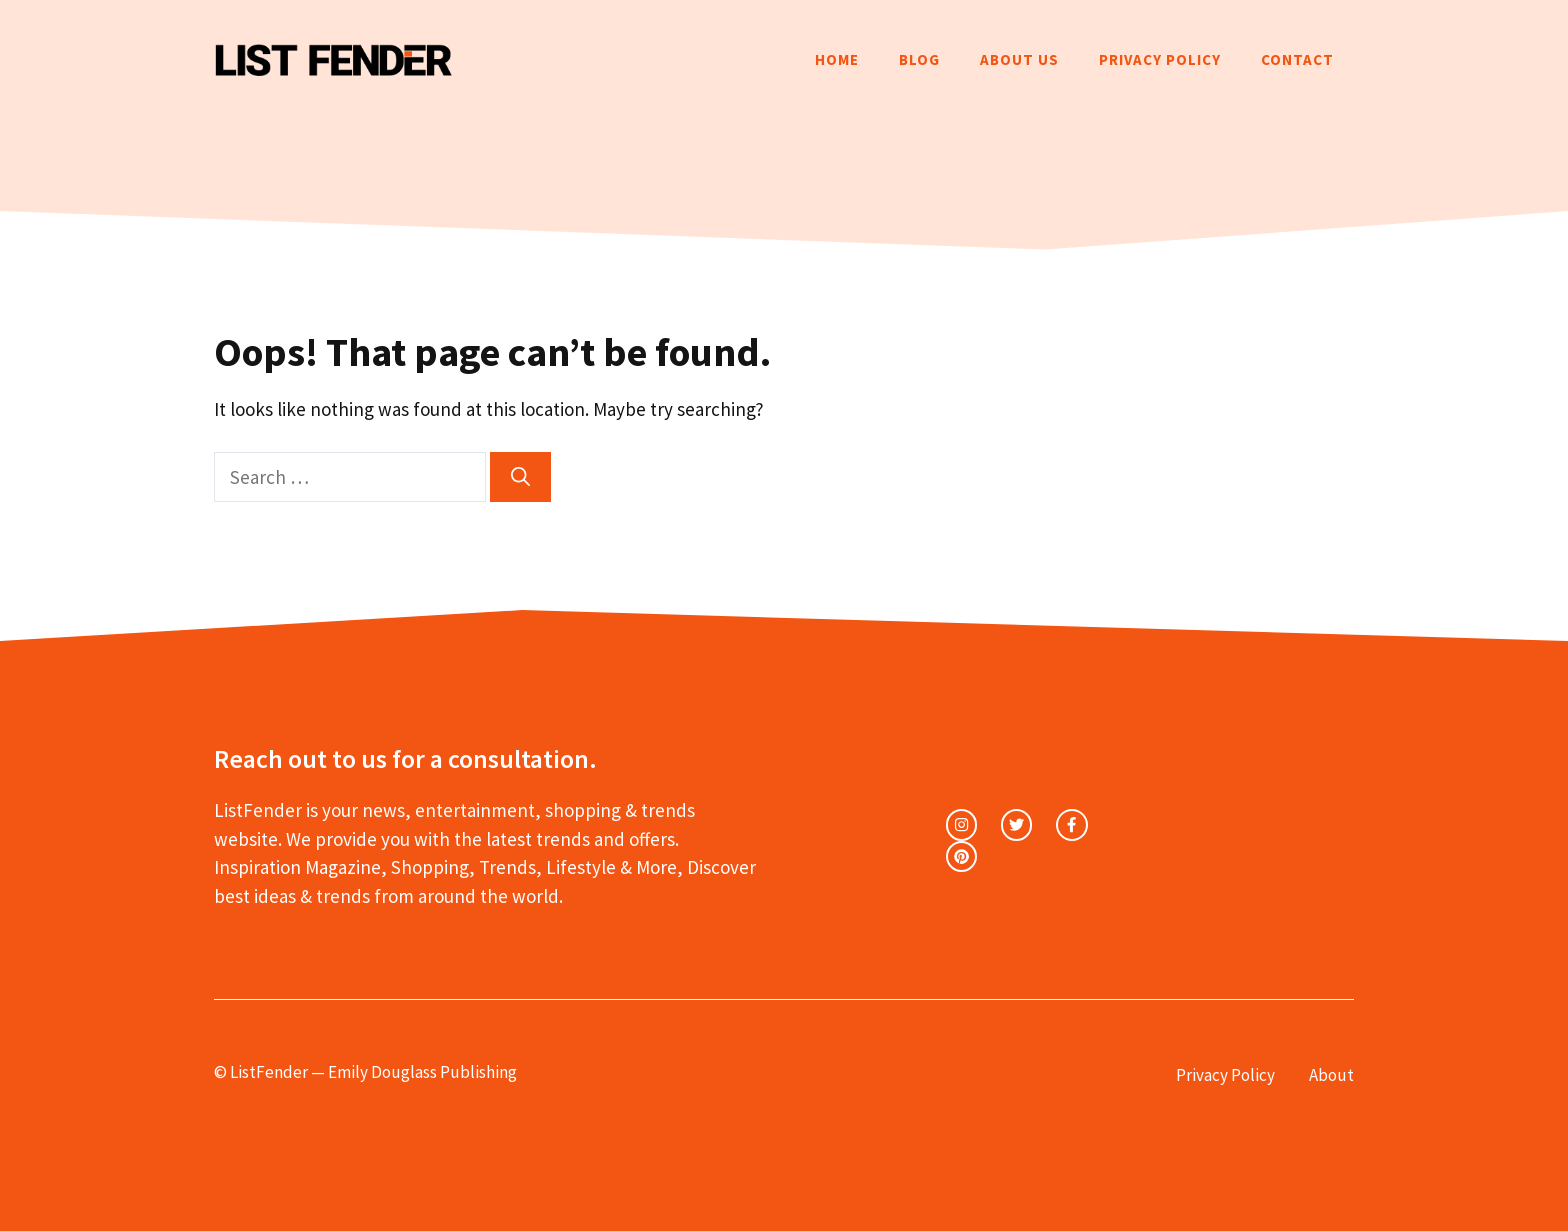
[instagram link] (961, 824)
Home (837, 59)
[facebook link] (1071, 824)
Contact (1297, 59)
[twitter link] (1016, 824)
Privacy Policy (1160, 59)
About (1331, 1075)
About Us (1019, 59)
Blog (919, 59)
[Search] (520, 477)
